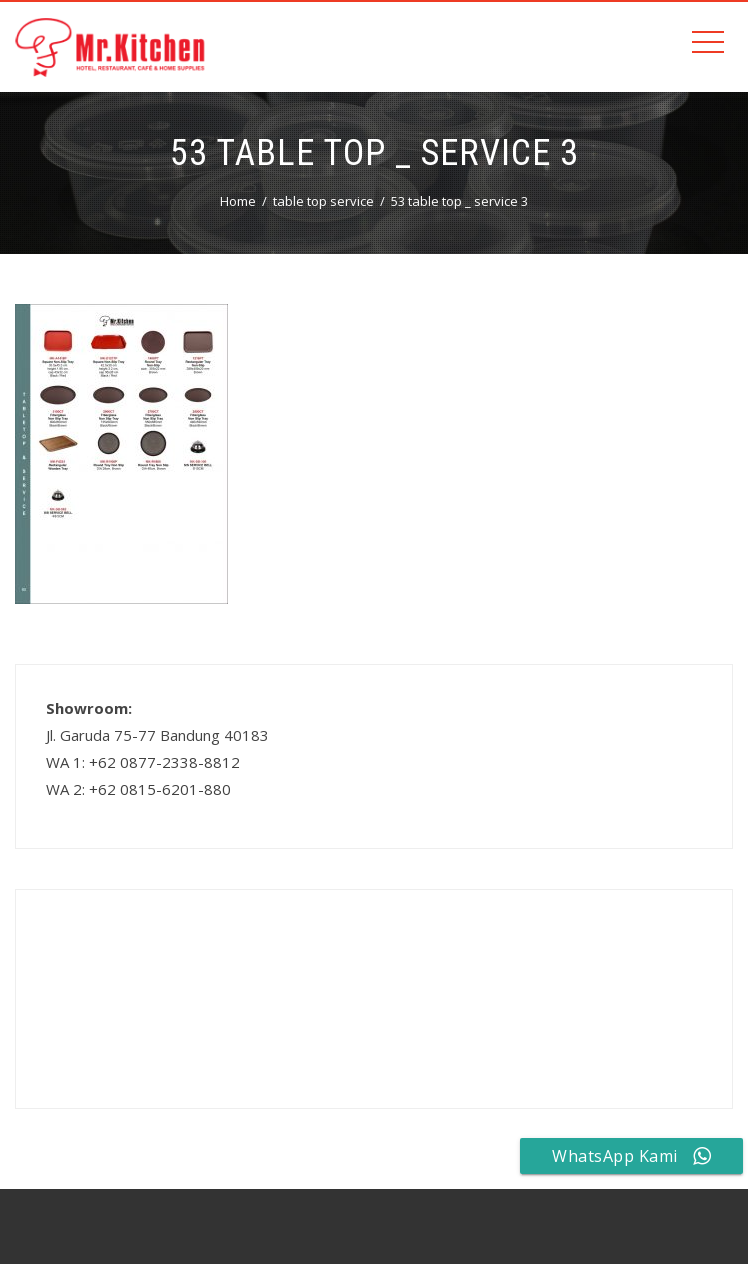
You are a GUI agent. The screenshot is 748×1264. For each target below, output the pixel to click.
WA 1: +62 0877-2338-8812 (143, 762)
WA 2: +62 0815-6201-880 (138, 789)
